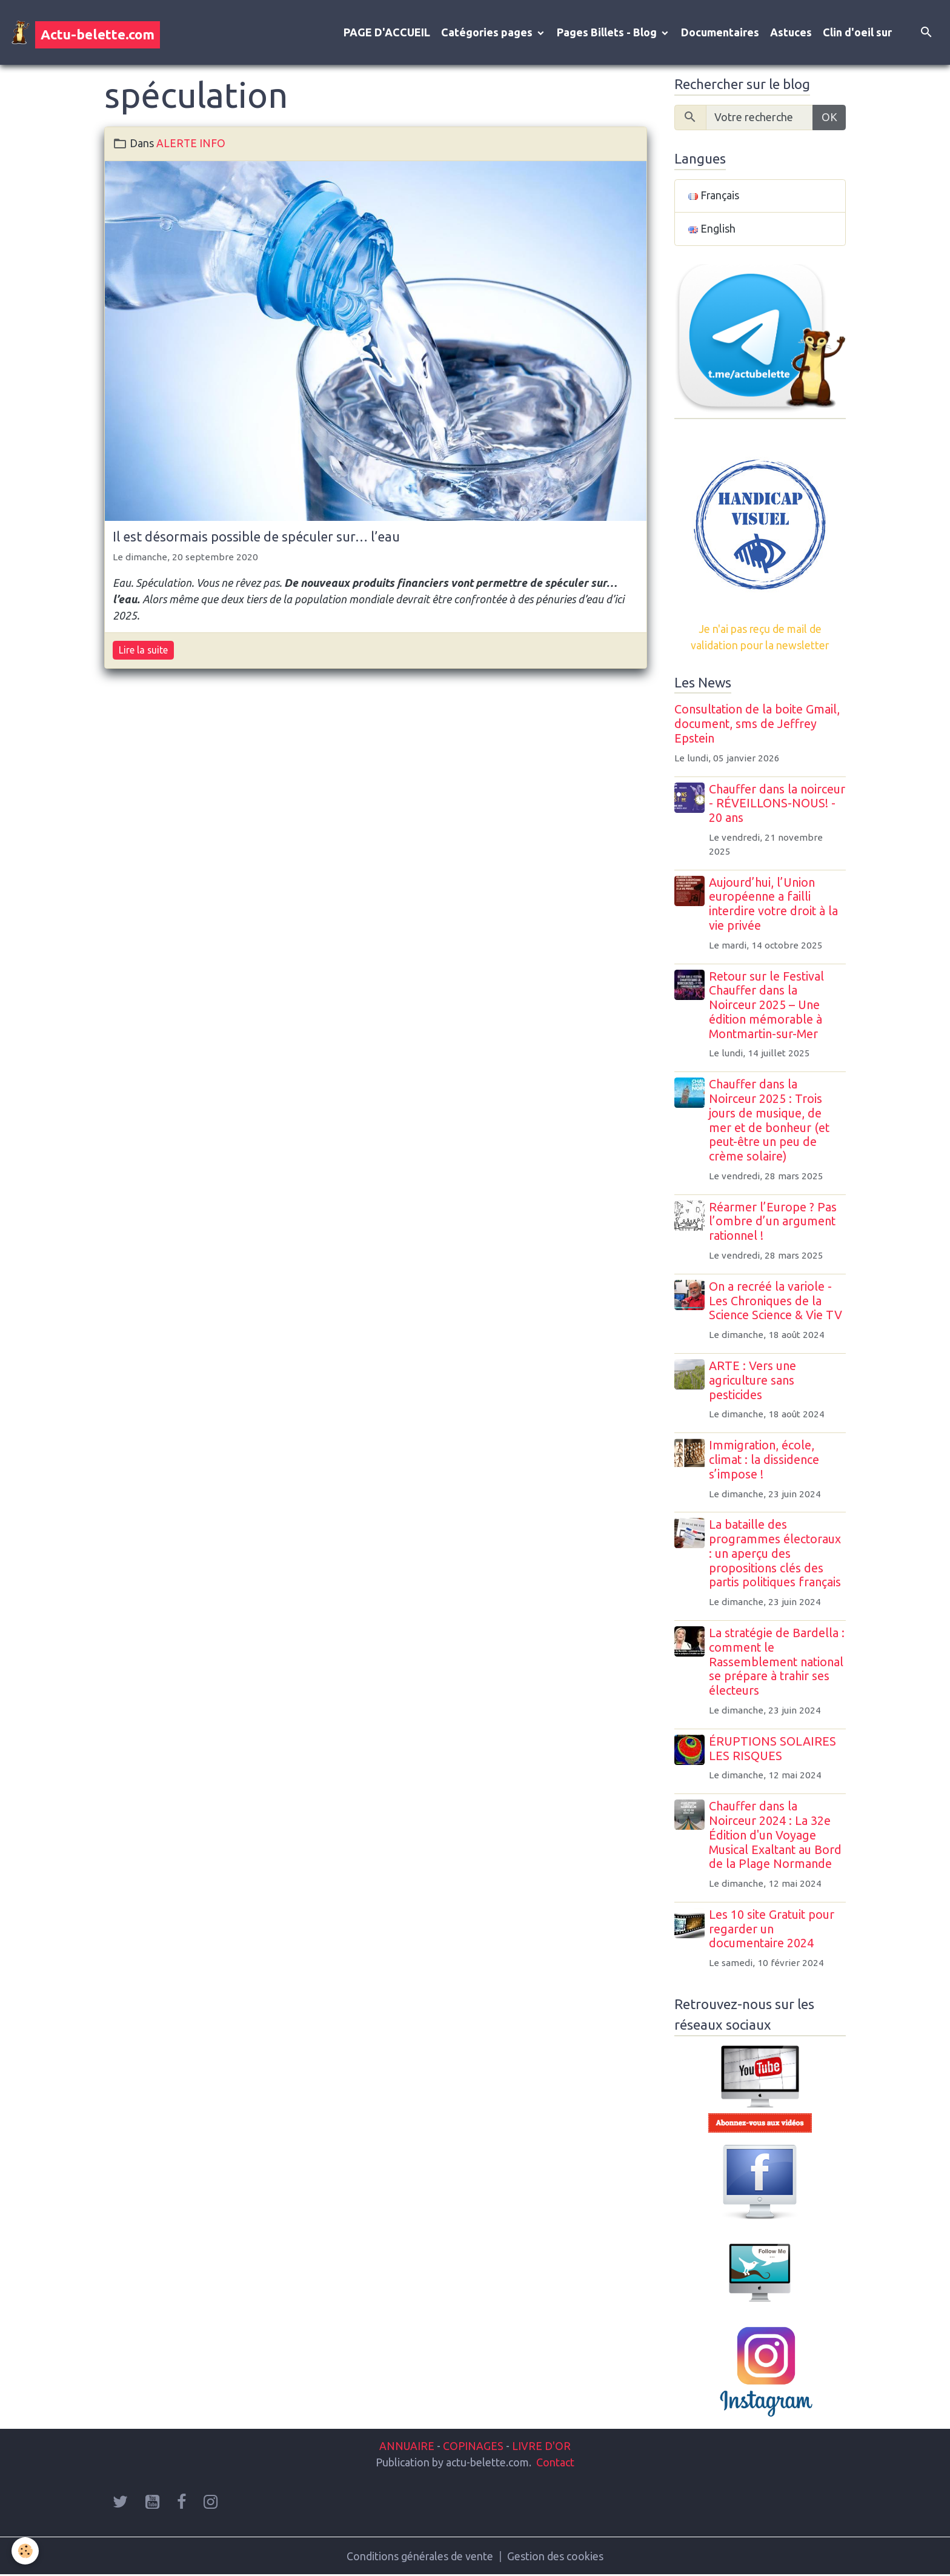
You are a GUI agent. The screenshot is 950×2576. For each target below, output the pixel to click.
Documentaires (720, 33)
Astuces (791, 33)
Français (713, 197)
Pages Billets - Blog (608, 33)
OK (829, 118)
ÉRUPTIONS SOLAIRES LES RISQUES (773, 1750)
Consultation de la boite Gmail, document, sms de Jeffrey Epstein (757, 725)
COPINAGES (473, 2446)
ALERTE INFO (191, 144)
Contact (555, 2463)
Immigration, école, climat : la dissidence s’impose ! (765, 1461)
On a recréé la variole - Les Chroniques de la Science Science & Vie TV (776, 1302)
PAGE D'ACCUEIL (387, 33)
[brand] (85, 32)
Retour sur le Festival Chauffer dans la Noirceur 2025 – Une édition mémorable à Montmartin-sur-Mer (767, 1005)
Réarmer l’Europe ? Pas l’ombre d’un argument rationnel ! (774, 1222)
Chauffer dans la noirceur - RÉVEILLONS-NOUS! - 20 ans (775, 804)
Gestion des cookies (556, 2557)
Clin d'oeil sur (857, 33)
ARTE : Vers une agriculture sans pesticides (753, 1381)
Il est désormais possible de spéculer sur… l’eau (256, 537)
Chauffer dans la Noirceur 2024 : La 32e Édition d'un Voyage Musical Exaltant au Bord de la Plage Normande (776, 1836)
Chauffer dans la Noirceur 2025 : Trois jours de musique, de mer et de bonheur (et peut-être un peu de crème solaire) (770, 1121)
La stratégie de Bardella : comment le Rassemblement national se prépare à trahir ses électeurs (778, 1662)
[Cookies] (25, 2550)
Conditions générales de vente (420, 2557)
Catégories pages (488, 33)
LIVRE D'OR (540, 2446)
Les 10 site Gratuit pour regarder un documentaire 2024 (772, 1930)
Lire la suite (143, 650)
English (712, 230)
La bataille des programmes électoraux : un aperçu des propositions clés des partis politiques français (776, 1554)
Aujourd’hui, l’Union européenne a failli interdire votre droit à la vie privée (774, 904)
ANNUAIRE (406, 2446)
